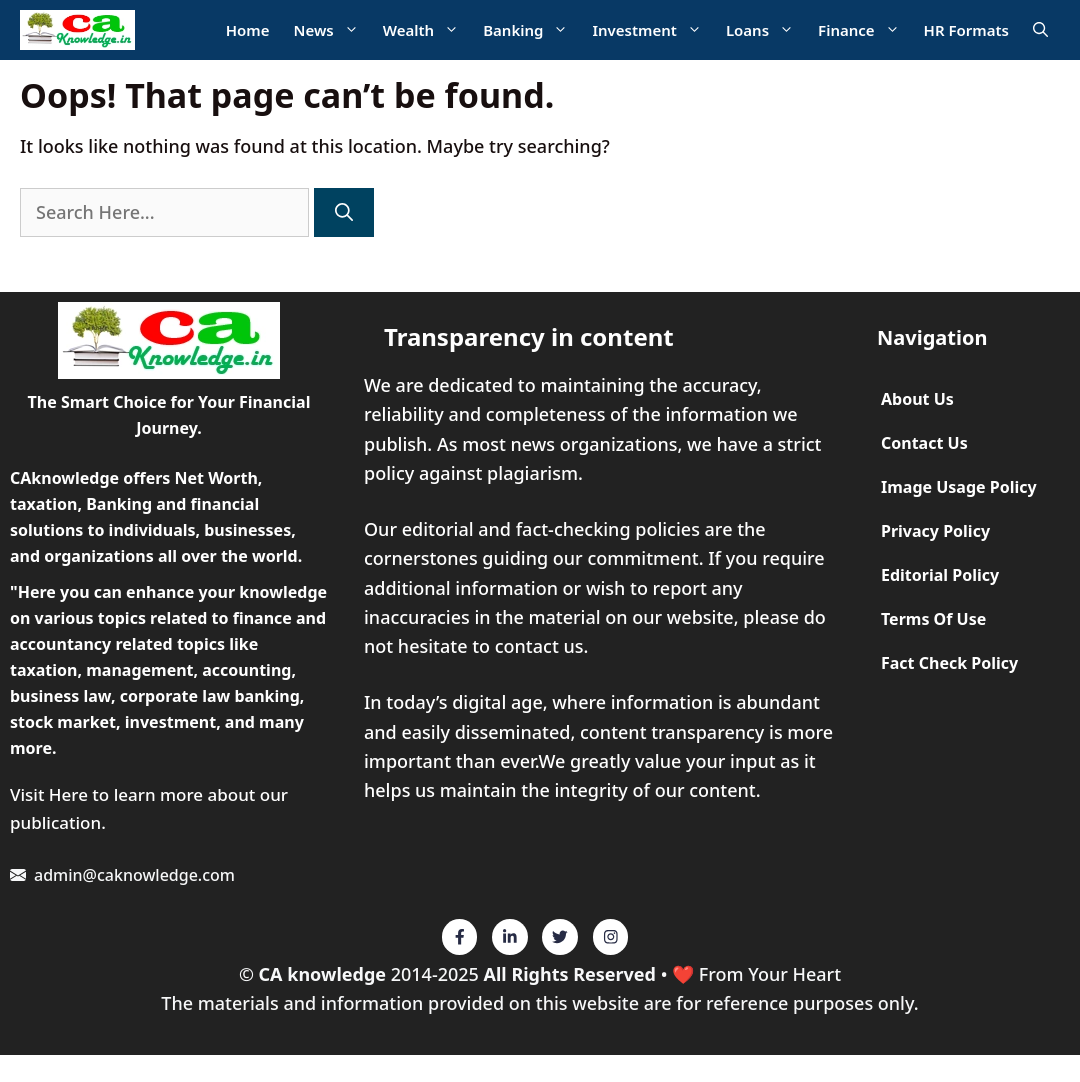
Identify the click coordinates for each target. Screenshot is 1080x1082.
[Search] (344, 212)
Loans (766, 30)
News (332, 30)
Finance (865, 30)
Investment (652, 30)
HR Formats (966, 30)
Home (248, 30)
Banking (531, 30)
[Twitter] (460, 937)
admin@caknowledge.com (134, 875)
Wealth (427, 30)
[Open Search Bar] (1040, 30)
